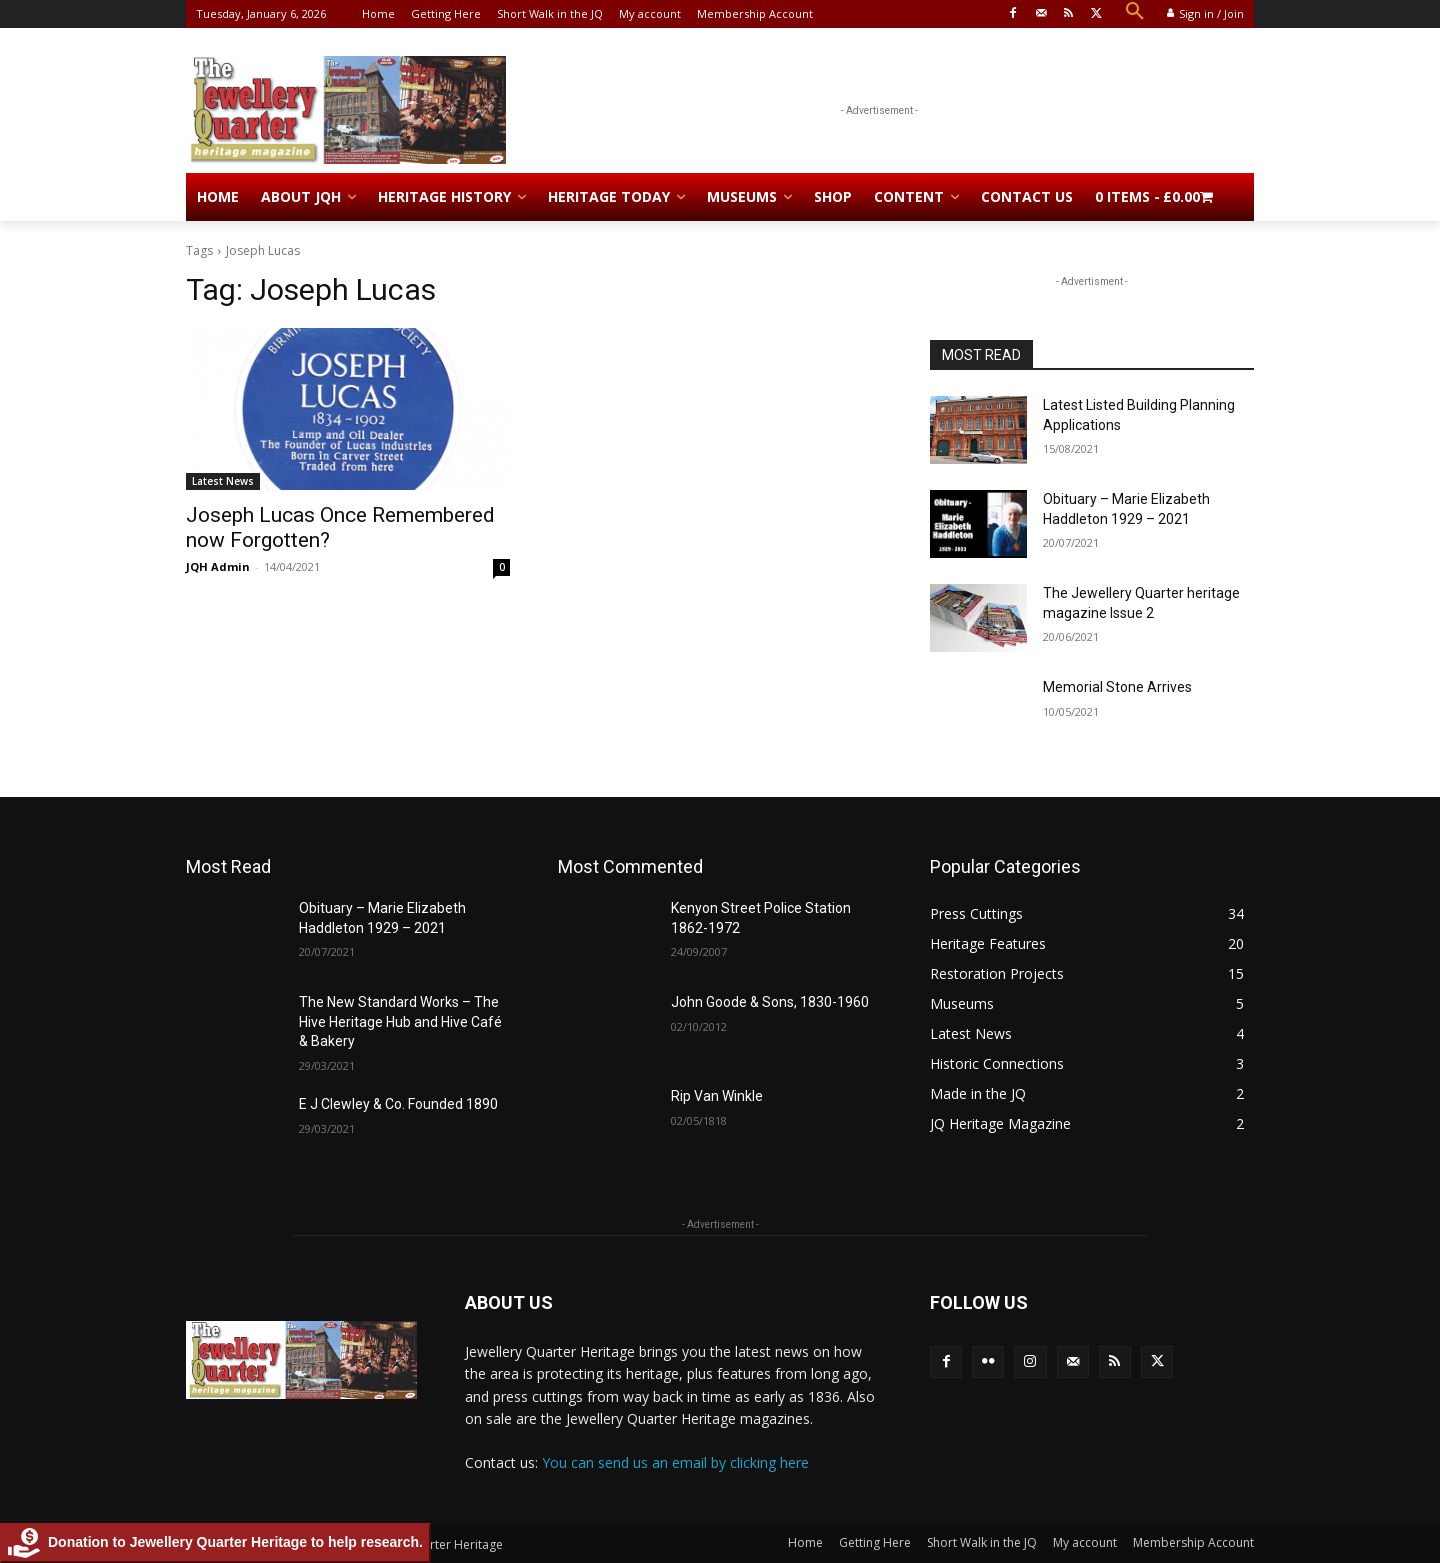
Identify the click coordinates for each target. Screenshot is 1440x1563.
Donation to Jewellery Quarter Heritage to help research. (215, 1543)
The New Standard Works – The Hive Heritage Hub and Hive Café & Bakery (400, 1021)
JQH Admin (218, 566)
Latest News (223, 481)
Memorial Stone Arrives (1117, 687)
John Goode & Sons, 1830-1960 (770, 1002)
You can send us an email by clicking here (675, 1462)
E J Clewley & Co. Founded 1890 (398, 1104)
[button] (1135, 12)
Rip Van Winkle (717, 1096)
